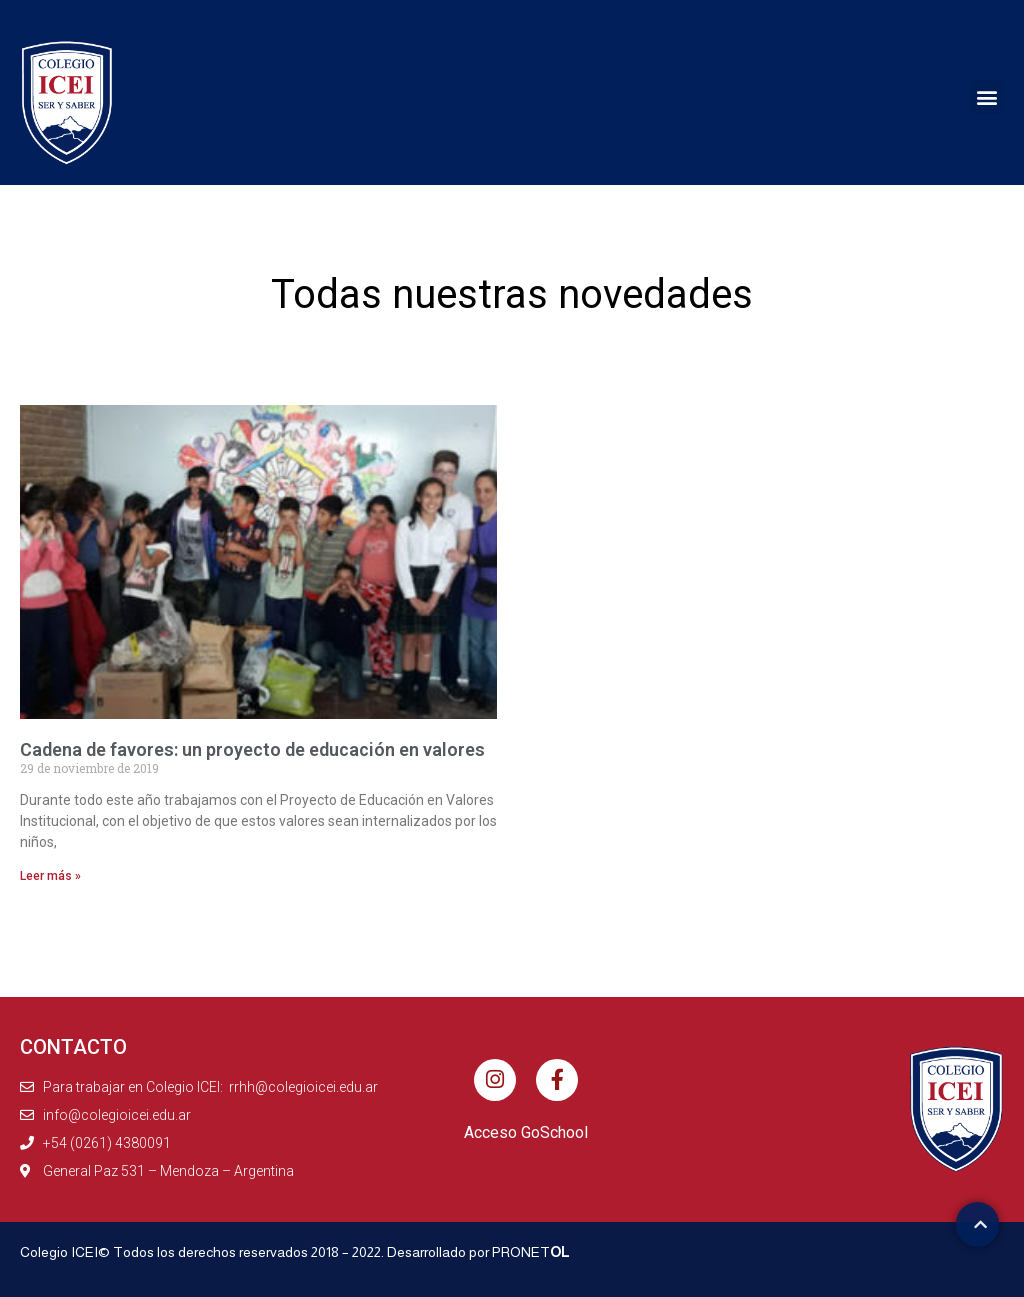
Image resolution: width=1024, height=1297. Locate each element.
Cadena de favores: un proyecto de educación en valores (252, 749)
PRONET (531, 1252)
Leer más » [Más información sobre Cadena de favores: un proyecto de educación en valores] (50, 876)
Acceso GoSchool (526, 1132)
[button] (987, 97)
